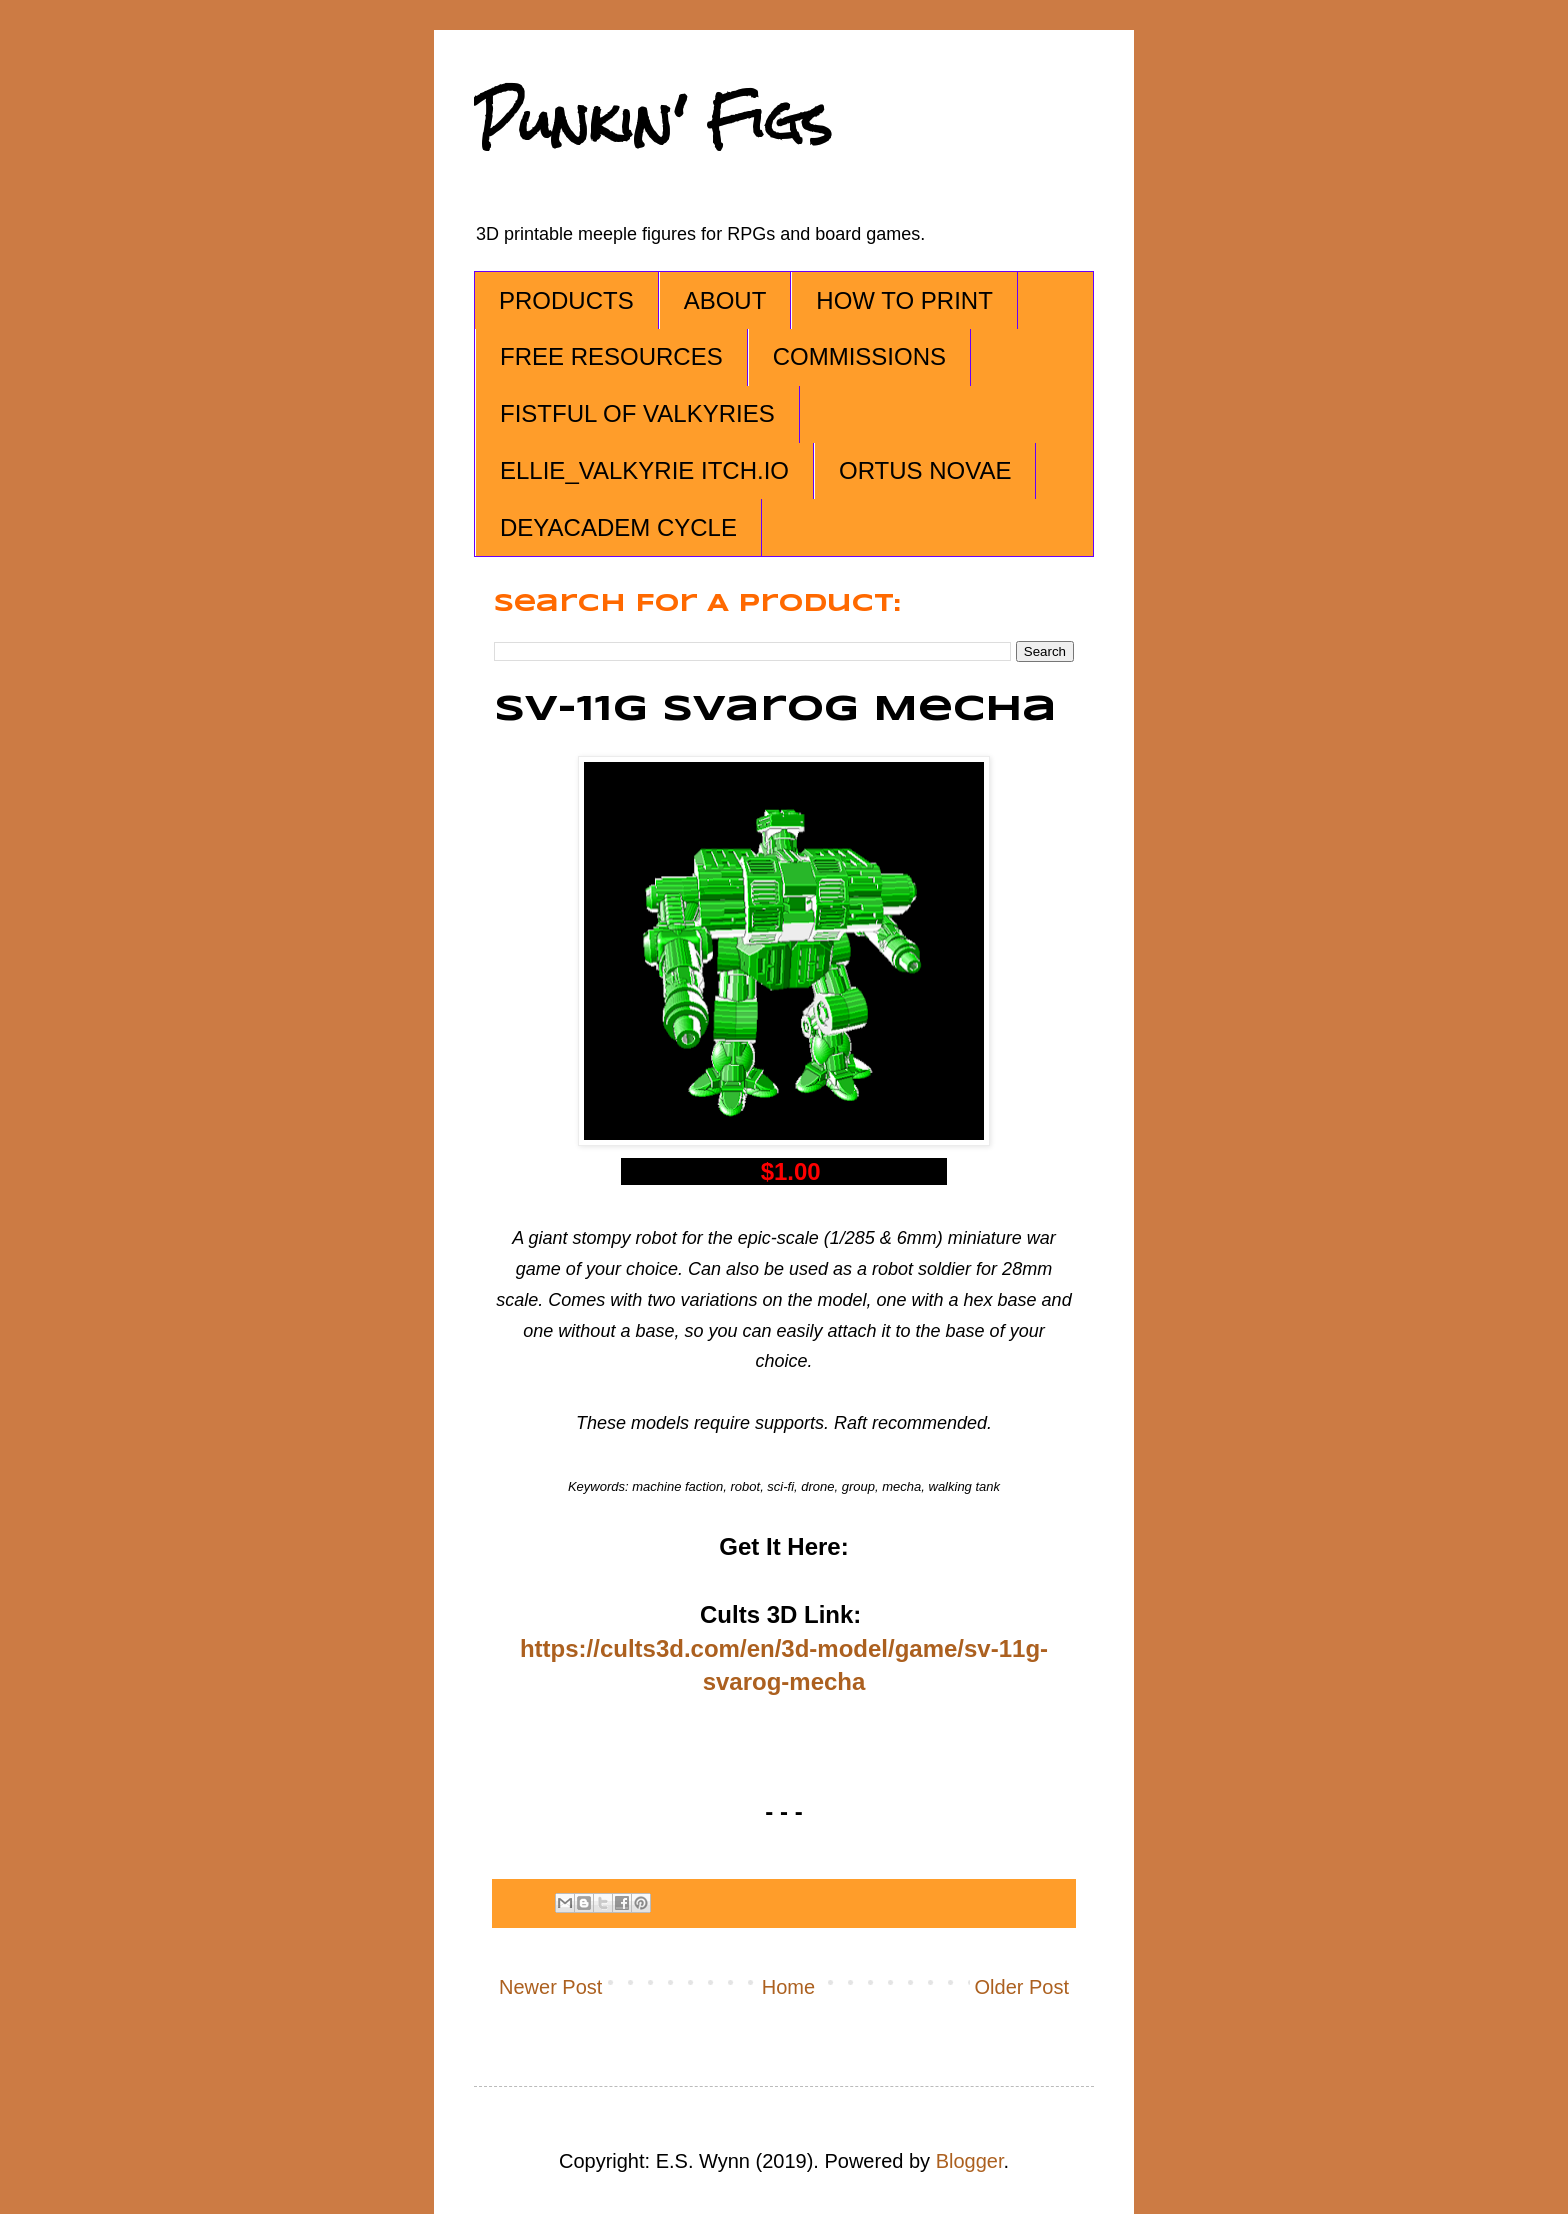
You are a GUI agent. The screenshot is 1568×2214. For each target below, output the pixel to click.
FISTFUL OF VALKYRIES (637, 413)
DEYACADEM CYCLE (618, 527)
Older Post (1022, 1987)
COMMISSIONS (859, 356)
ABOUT (725, 300)
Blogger (970, 2161)
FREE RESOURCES (611, 356)
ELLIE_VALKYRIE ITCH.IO (644, 470)
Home (788, 1987)
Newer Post (550, 1987)
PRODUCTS (566, 300)
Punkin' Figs (653, 121)
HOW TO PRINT (904, 300)
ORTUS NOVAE (925, 470)
